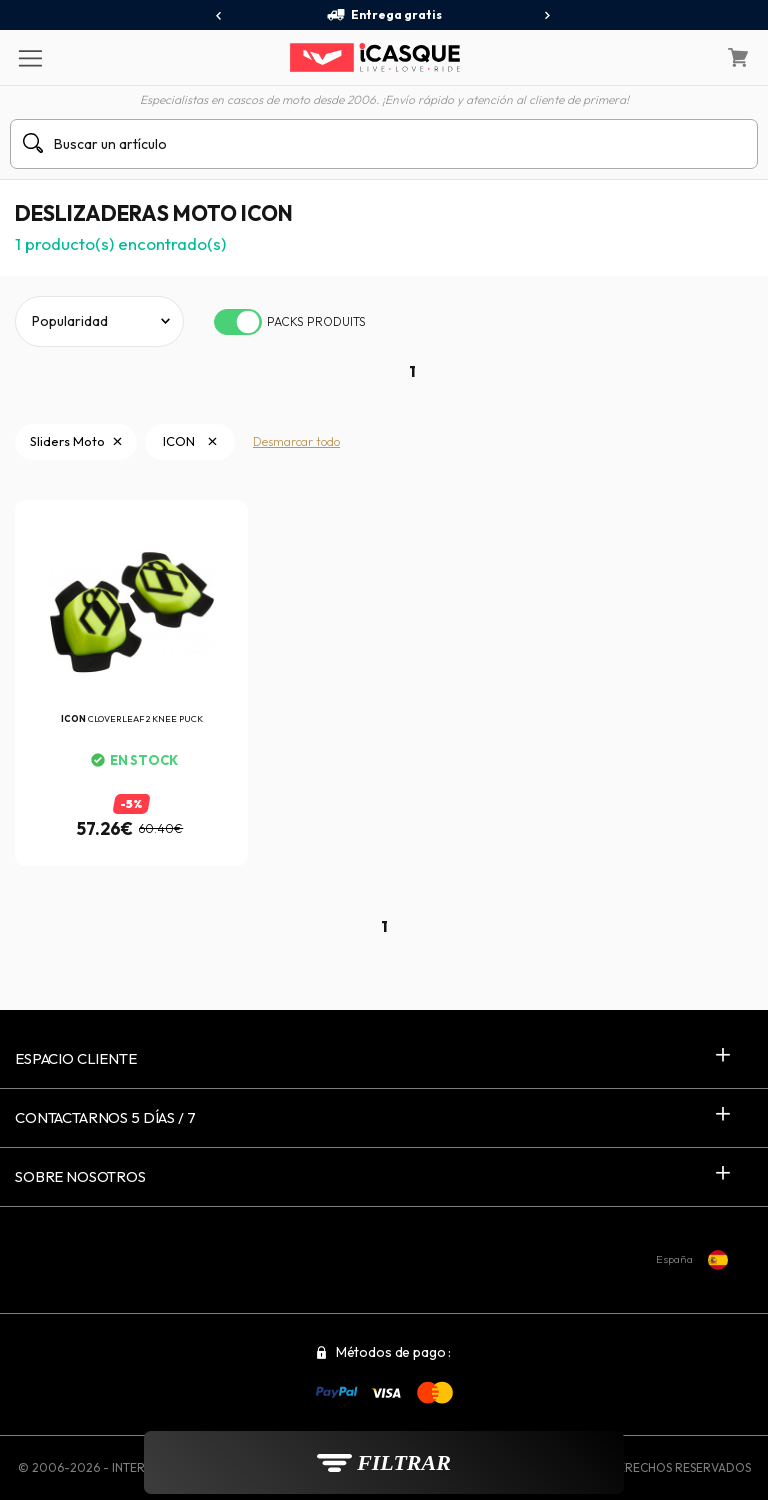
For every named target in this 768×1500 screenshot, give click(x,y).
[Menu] (29, 57)
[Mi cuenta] (687, 58)
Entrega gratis (384, 15)
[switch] (238, 322)
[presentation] (219, 16)
